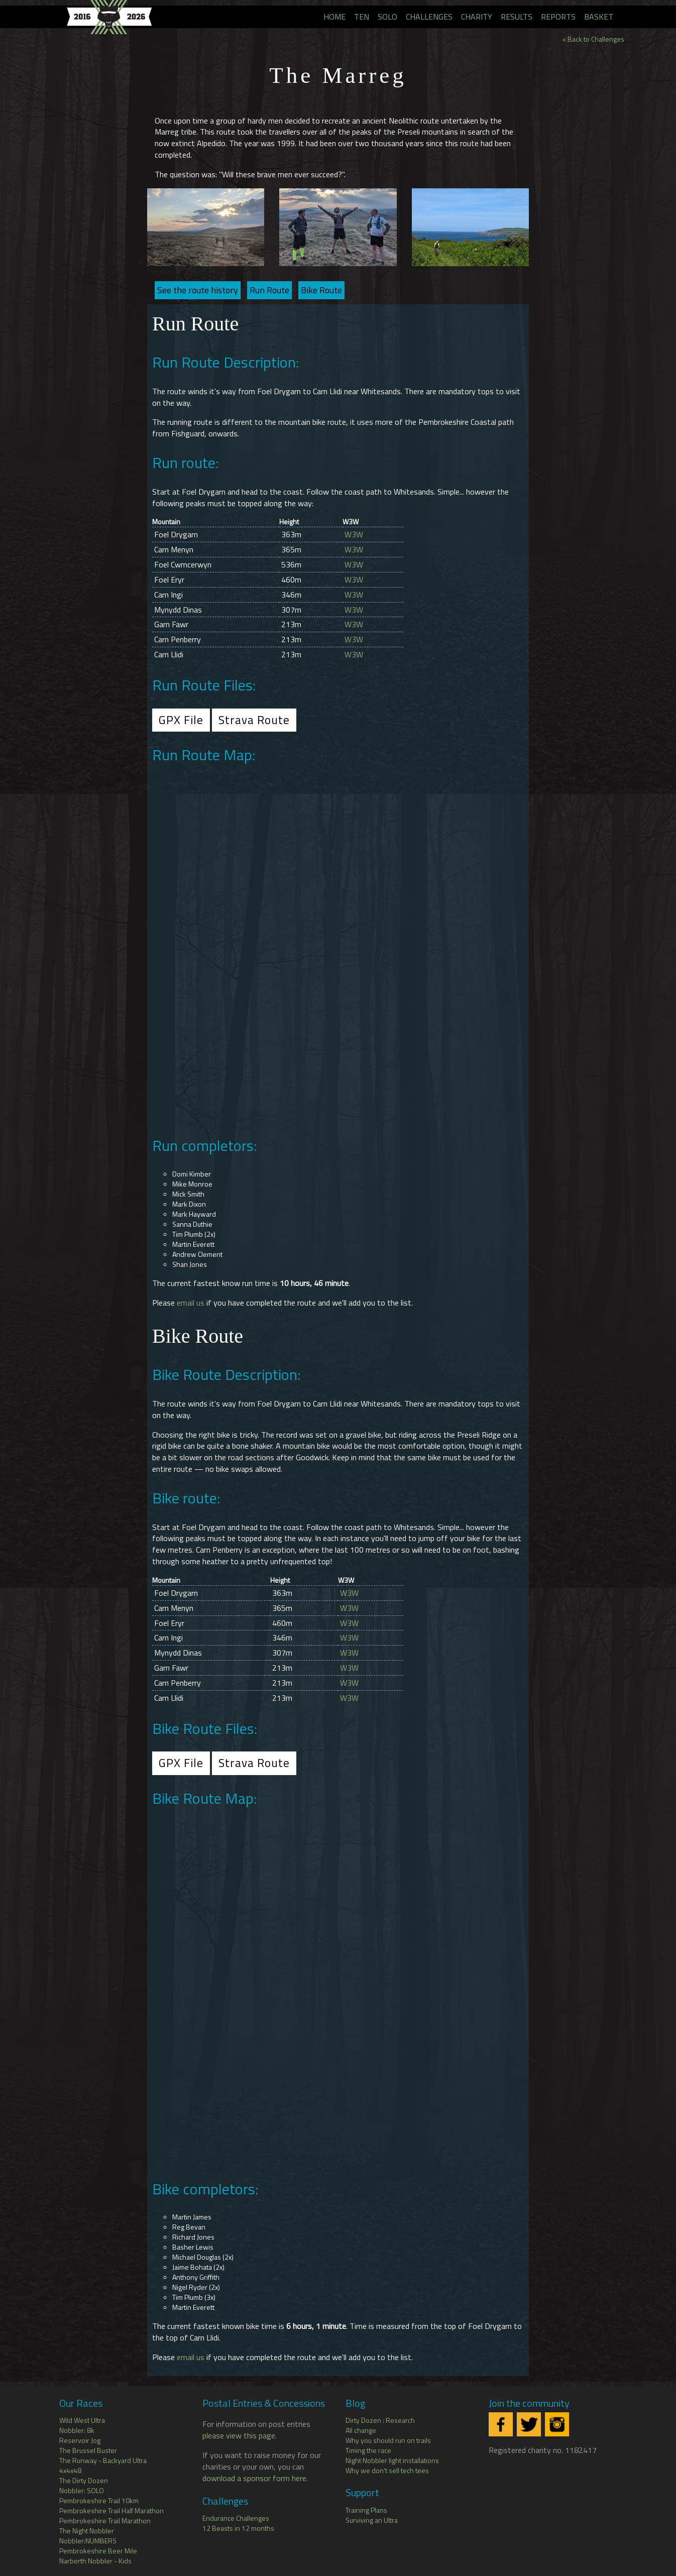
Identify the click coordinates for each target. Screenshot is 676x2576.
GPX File (181, 720)
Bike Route (321, 290)
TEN (361, 17)
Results (516, 17)
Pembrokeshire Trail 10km (99, 2500)
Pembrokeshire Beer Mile (98, 2550)
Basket (598, 17)
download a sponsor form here (254, 2478)
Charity (476, 17)
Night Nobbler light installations (392, 2460)
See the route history (197, 290)
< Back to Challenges (593, 39)
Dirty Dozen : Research (380, 2420)
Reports (558, 17)
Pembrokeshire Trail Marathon (105, 2520)
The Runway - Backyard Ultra (103, 2460)
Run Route (269, 290)
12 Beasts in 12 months (238, 2528)
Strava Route (254, 720)
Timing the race (368, 2450)
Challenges (429, 17)
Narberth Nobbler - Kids (95, 2560)
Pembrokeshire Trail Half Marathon (111, 2510)
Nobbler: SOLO (81, 2490)
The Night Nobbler (86, 2530)
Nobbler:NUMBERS (88, 2540)
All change (361, 2430)
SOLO (387, 17)
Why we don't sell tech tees (387, 2470)
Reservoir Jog (79, 2440)
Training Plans (366, 2510)
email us (190, 1303)
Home (334, 17)
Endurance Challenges (235, 2518)
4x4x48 (70, 2470)
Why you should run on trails (388, 2440)
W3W (354, 534)
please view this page (238, 2435)
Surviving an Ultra (372, 2520)
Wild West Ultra (82, 2420)
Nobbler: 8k (76, 2430)
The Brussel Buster (88, 2450)
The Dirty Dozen (83, 2480)
